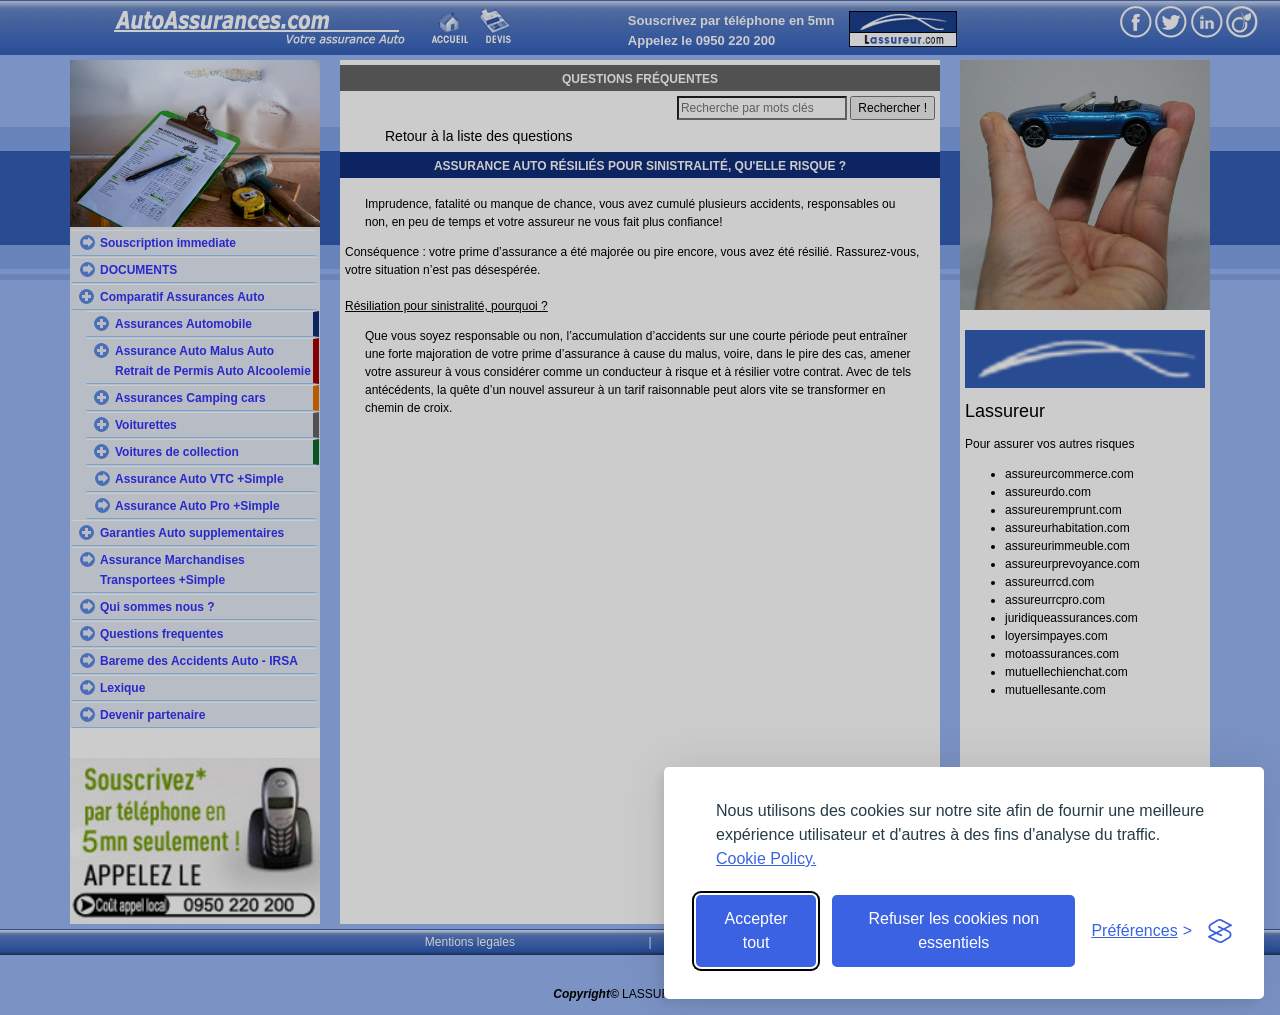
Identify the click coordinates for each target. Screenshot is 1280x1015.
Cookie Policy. (766, 858)
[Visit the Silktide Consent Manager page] (1220, 931)
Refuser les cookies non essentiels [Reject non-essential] (953, 930)
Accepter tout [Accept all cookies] (756, 930)
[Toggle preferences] (1141, 931)
